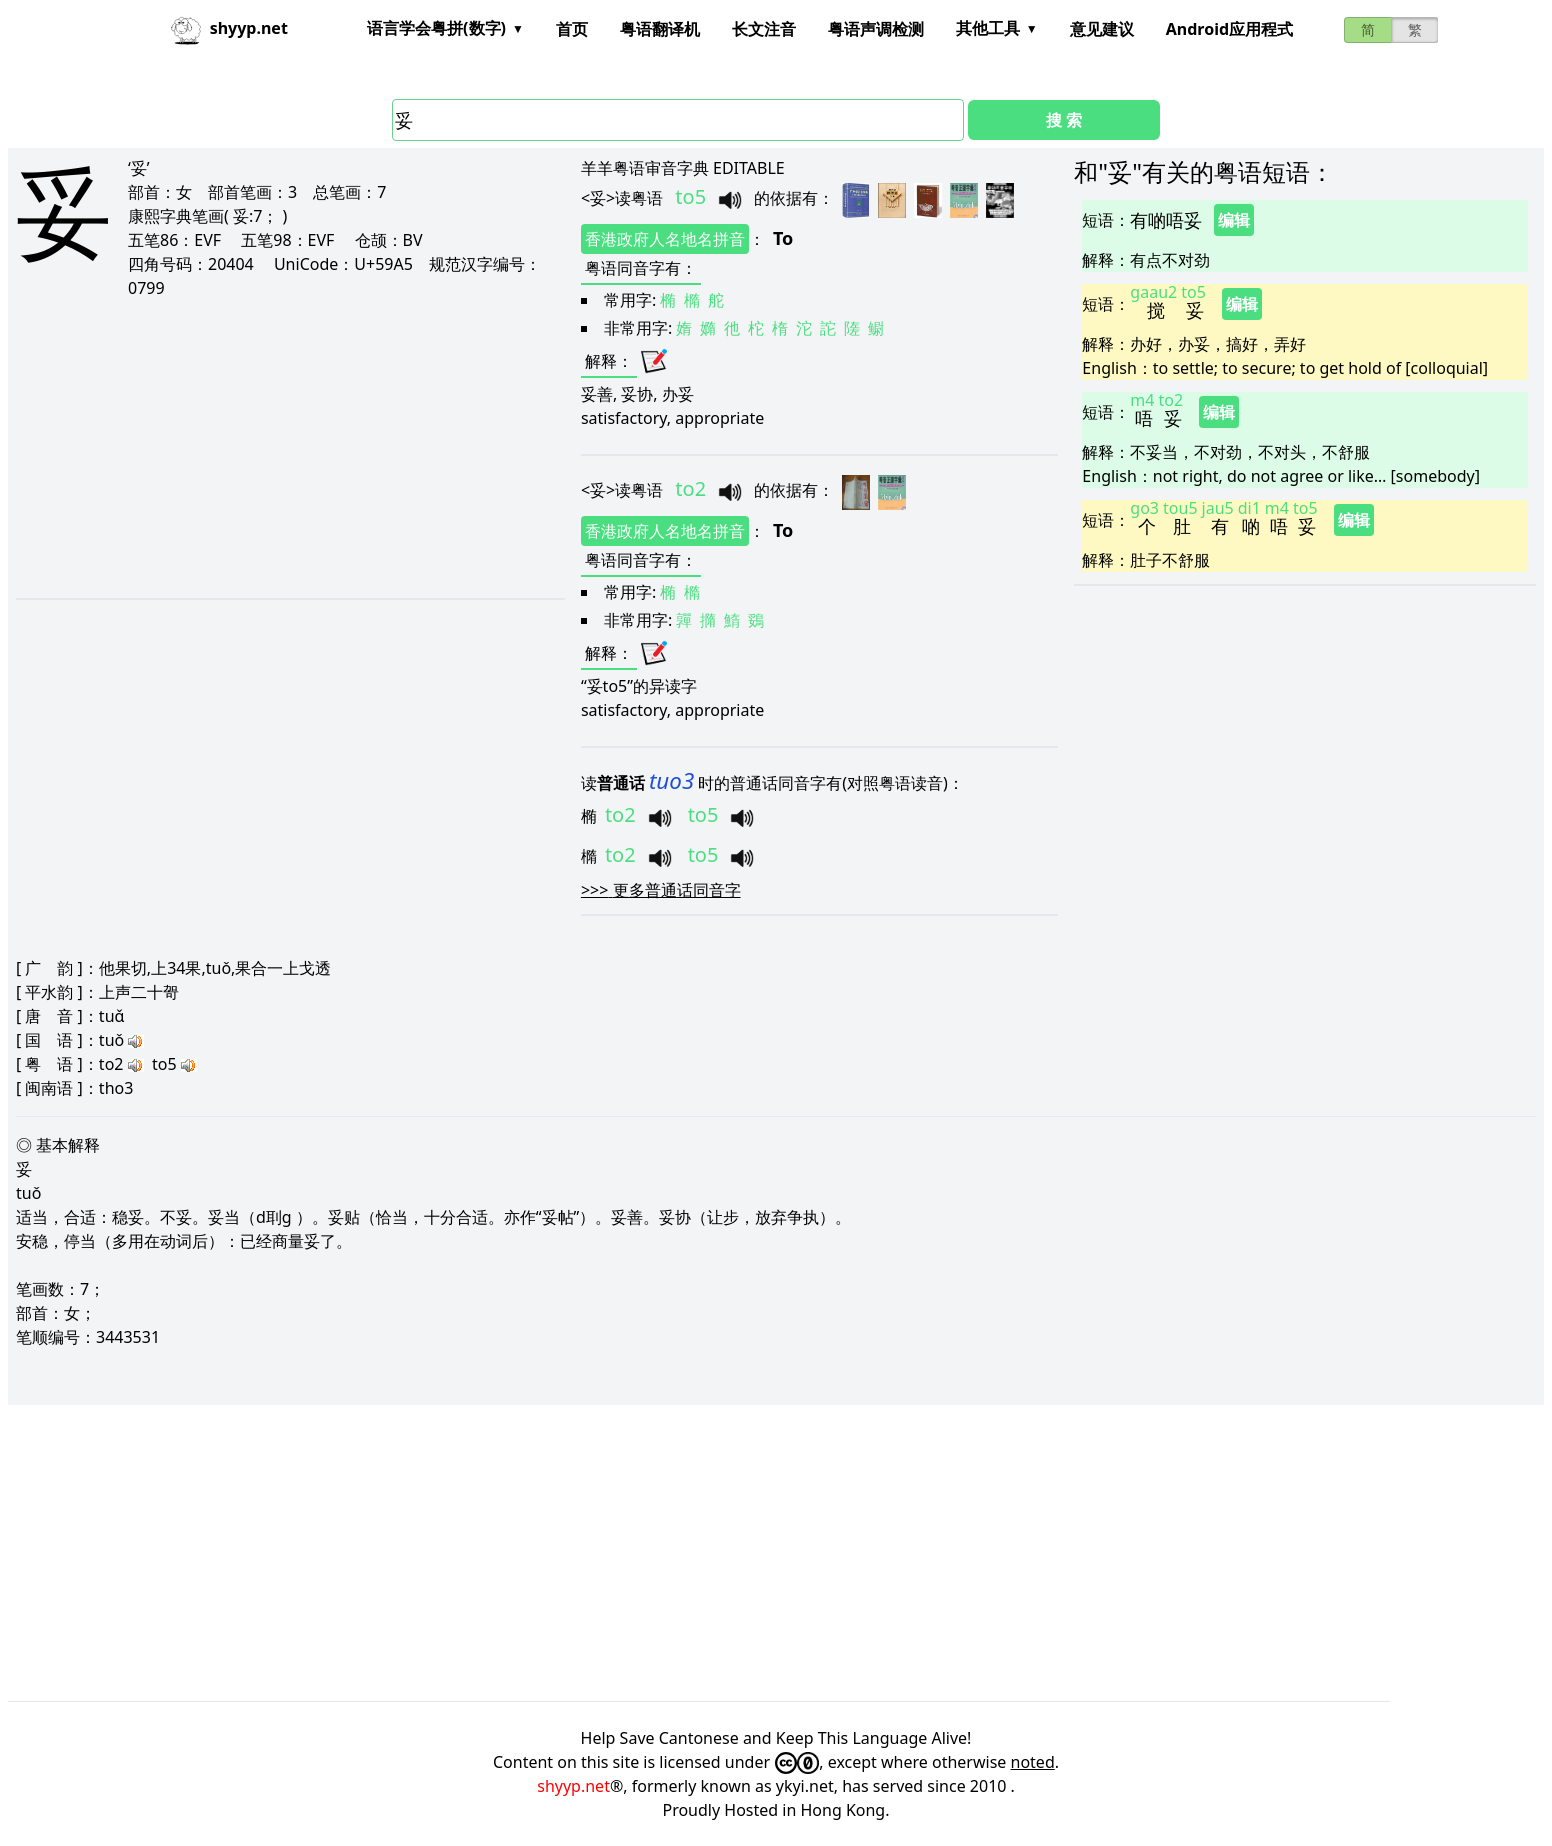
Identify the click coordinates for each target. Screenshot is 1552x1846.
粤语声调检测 (876, 29)
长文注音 (764, 29)
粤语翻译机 (660, 29)
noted (1033, 1762)
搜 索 (1064, 120)
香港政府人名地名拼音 (665, 239)
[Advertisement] (270, 448)
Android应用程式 (1229, 29)
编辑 (1234, 220)
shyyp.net (573, 1786)
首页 (572, 29)
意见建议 (1102, 29)
